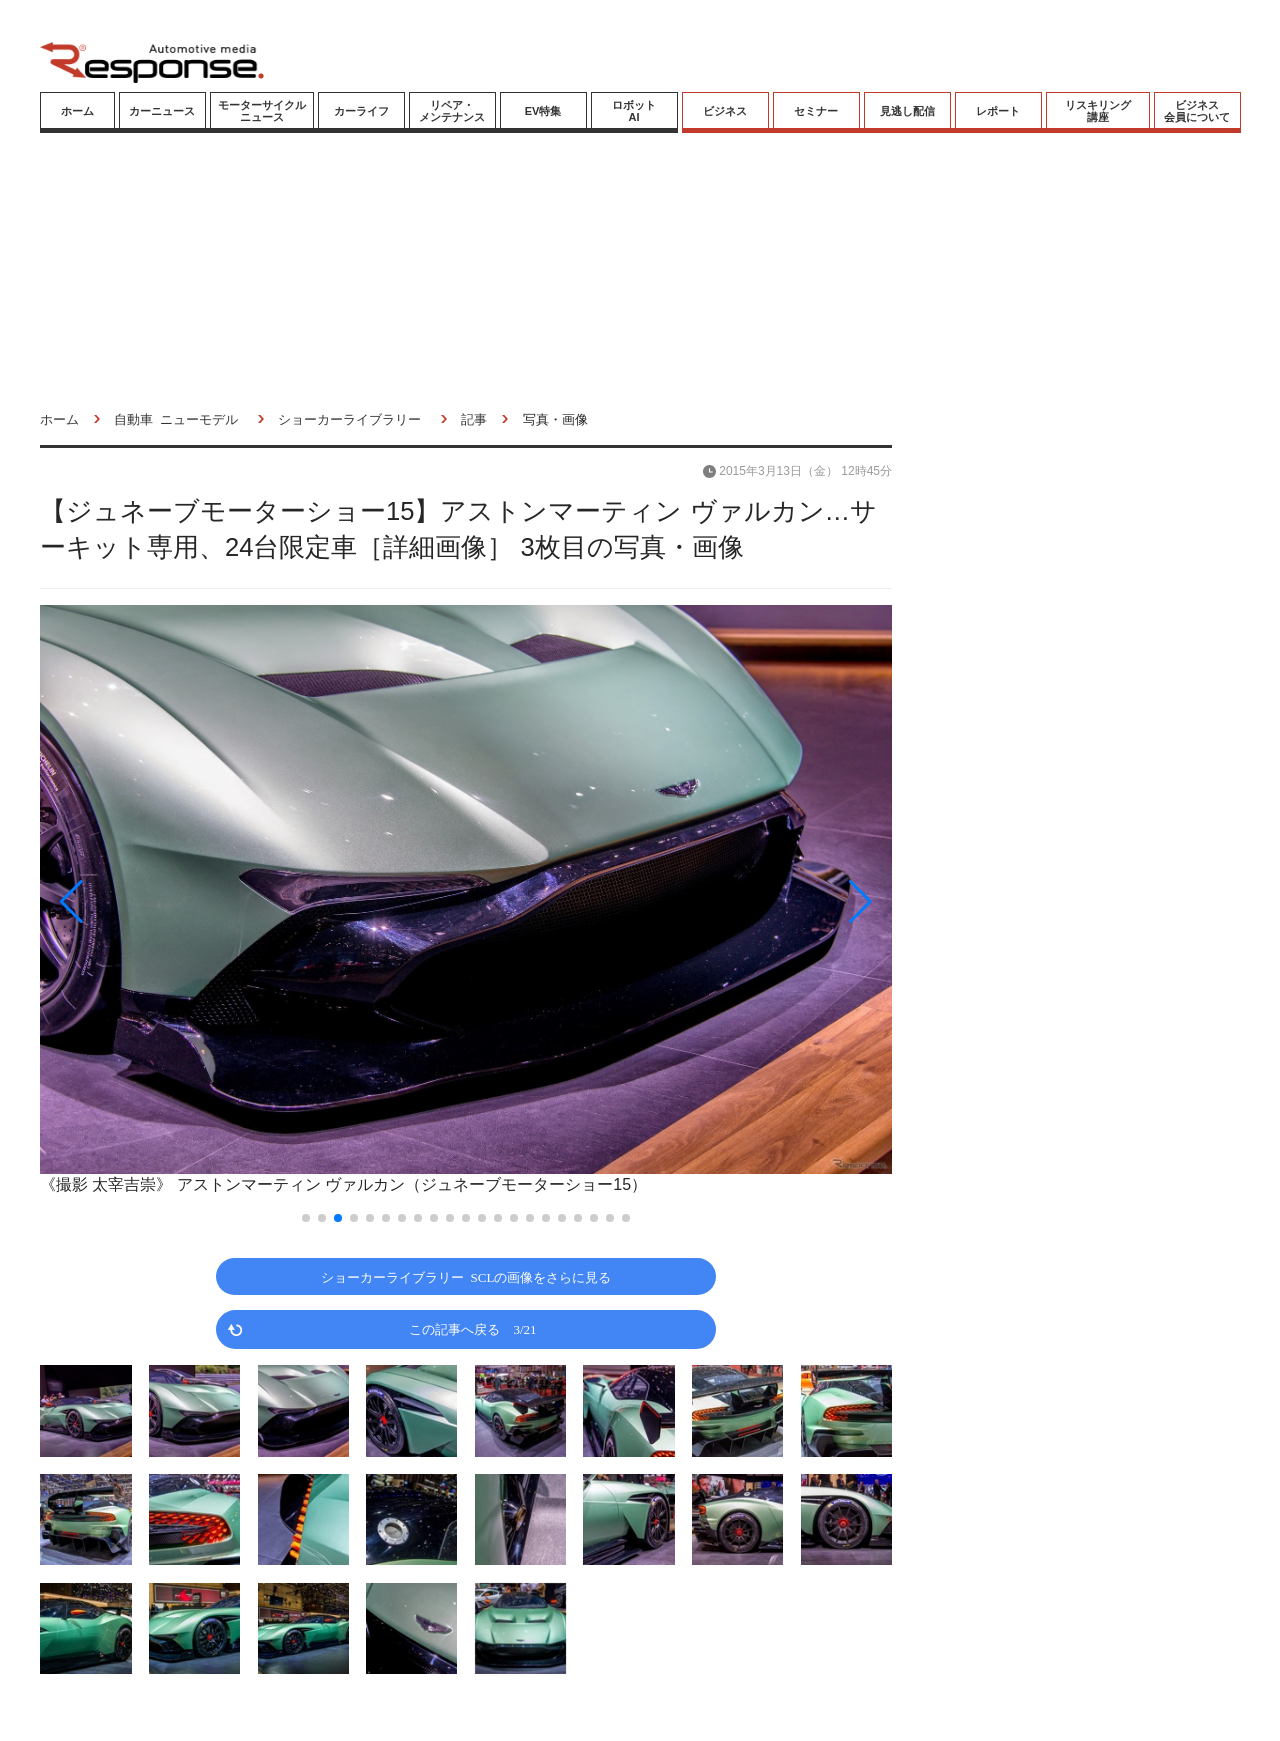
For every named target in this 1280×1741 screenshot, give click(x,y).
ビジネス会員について (1197, 111)
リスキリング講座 (1098, 111)
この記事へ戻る (472, 1328)
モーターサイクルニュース (262, 111)
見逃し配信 (907, 111)
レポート (998, 111)
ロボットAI (634, 111)
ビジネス (725, 111)
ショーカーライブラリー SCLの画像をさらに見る (466, 1276)
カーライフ (361, 111)
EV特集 (543, 111)
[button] (168, 902)
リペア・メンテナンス (452, 111)
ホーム (77, 111)
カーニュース (162, 111)
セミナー (816, 111)
